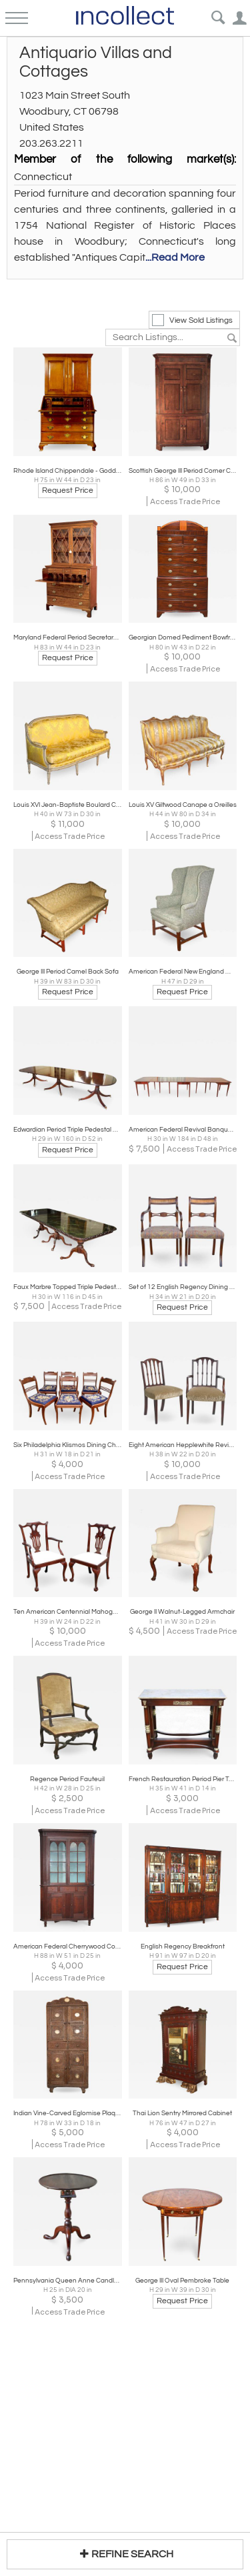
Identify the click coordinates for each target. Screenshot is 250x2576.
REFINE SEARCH (125, 2553)
